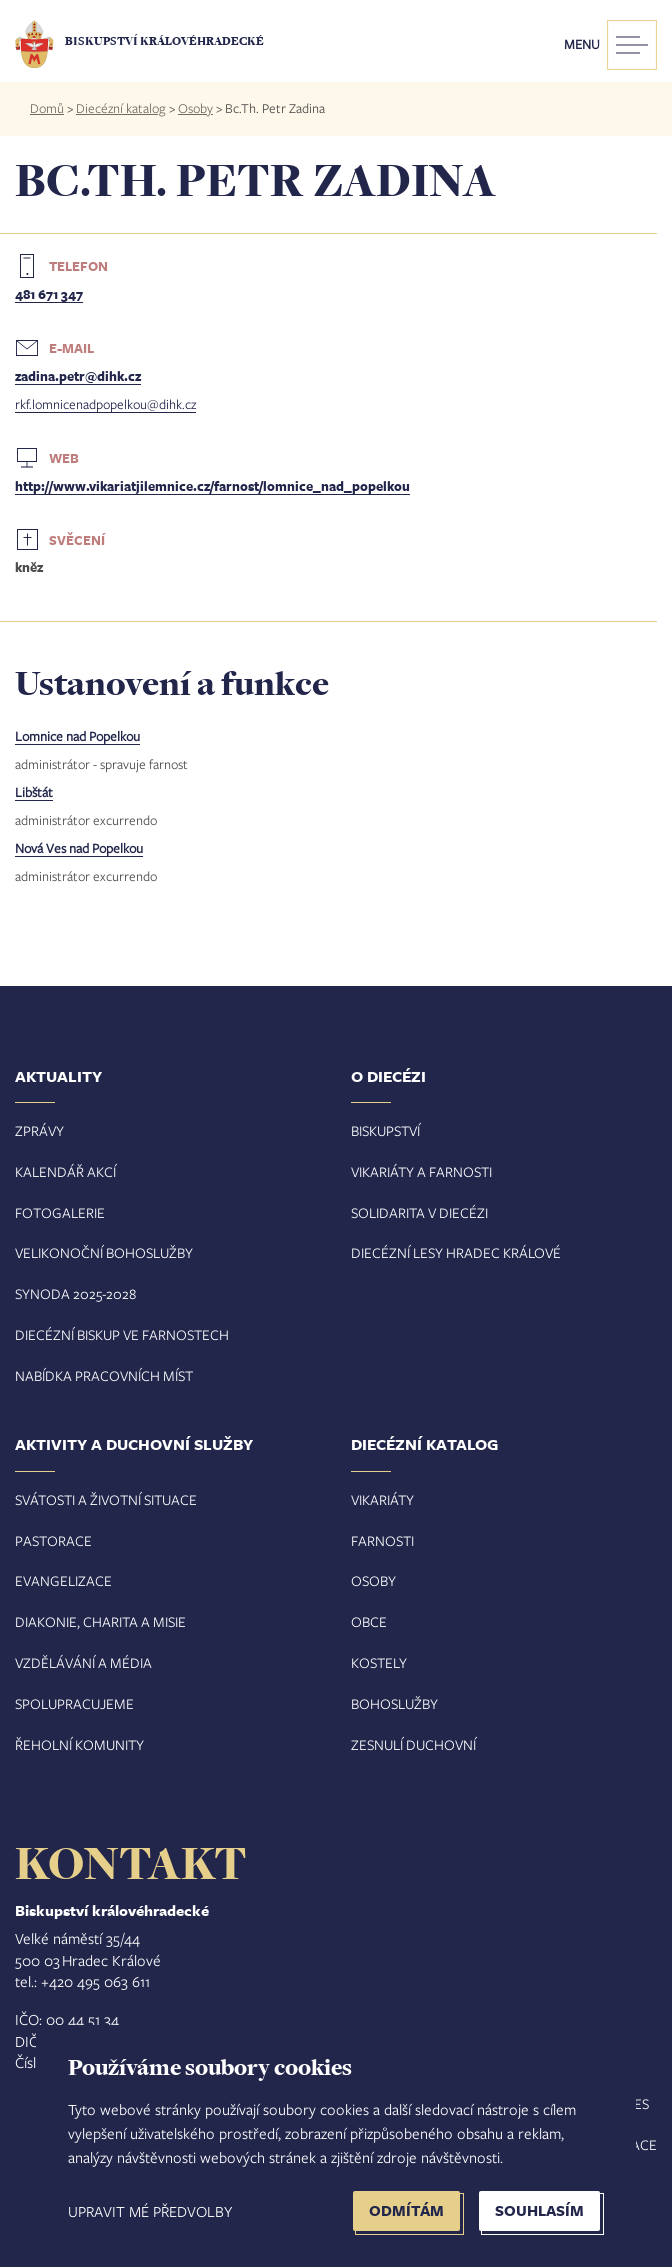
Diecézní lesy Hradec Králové (456, 1252)
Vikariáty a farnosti (421, 1171)
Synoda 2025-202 (72, 1293)
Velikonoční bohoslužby (104, 1252)
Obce (369, 1621)
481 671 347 (49, 294)
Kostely (379, 1662)
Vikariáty (382, 1499)
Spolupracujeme (74, 1703)
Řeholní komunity (79, 1744)
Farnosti (382, 1540)
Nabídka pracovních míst (104, 1375)
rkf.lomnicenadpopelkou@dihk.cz (105, 404)
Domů (47, 108)
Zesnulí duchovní (413, 1744)
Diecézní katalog (121, 108)
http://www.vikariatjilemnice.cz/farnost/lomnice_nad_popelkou (212, 486)
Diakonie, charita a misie (100, 1621)
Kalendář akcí (65, 1171)
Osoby (195, 108)
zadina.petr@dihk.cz (78, 376)
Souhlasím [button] (539, 2210)
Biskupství (385, 1130)
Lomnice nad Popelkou (77, 736)
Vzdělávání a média (83, 1662)
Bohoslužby (394, 1703)
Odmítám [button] (406, 2210)
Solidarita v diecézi (419, 1212)
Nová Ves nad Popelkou (79, 848)
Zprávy (39, 1130)
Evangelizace (63, 1580)
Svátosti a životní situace (106, 1499)
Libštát (34, 792)
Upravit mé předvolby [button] (150, 2211)
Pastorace (53, 1540)
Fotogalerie (60, 1212)
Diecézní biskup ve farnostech (122, 1334)
